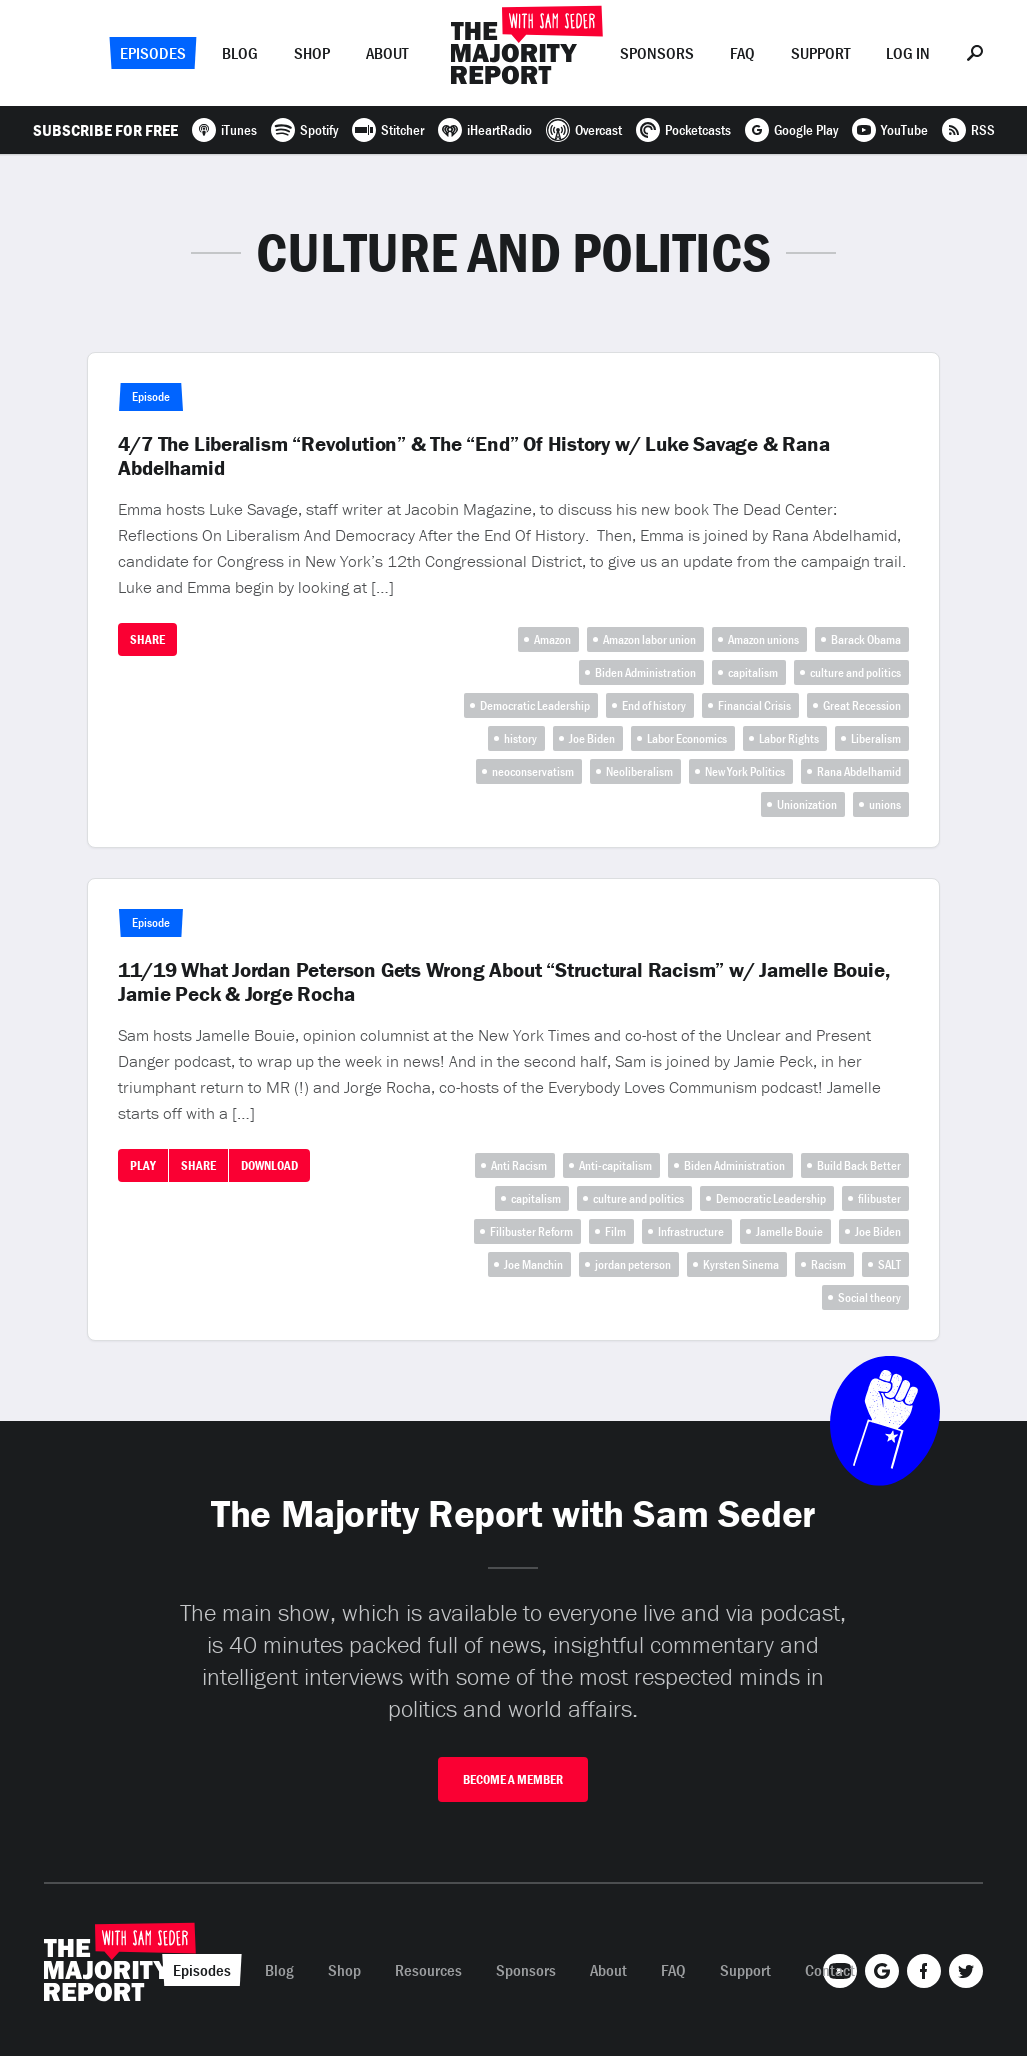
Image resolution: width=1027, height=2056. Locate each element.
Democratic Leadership (535, 705)
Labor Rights (789, 738)
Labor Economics (687, 738)
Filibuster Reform (531, 1231)
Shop (312, 53)
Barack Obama (866, 639)
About (387, 53)
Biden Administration (645, 672)
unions (885, 804)
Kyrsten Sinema (741, 1264)
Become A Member (513, 1779)
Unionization (807, 804)
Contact (830, 1970)
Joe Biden (592, 738)
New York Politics (745, 771)
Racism (828, 1264)
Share (147, 639)
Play (143, 1165)
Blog (240, 53)
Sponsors (657, 53)
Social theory (869, 1297)
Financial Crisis (754, 705)
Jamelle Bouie (789, 1231)
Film (615, 1231)
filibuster (879, 1198)
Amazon (552, 639)
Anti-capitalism (615, 1165)
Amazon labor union (649, 639)
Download (269, 1165)
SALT (889, 1264)
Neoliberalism (639, 771)
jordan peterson (633, 1264)
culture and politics (855, 672)
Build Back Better (859, 1165)
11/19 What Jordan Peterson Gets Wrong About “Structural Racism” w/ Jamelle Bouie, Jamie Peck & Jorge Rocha (503, 982)
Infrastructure (691, 1231)
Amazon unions (763, 639)
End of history (654, 705)
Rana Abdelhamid (859, 771)
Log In (908, 53)
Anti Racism (519, 1165)
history (520, 738)
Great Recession (862, 705)
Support (820, 53)
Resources (428, 1970)
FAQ (742, 53)
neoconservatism (533, 771)
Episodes (153, 53)
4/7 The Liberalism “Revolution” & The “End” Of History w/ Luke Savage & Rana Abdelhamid (473, 456)
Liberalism (876, 738)
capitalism (753, 672)
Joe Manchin (533, 1264)
